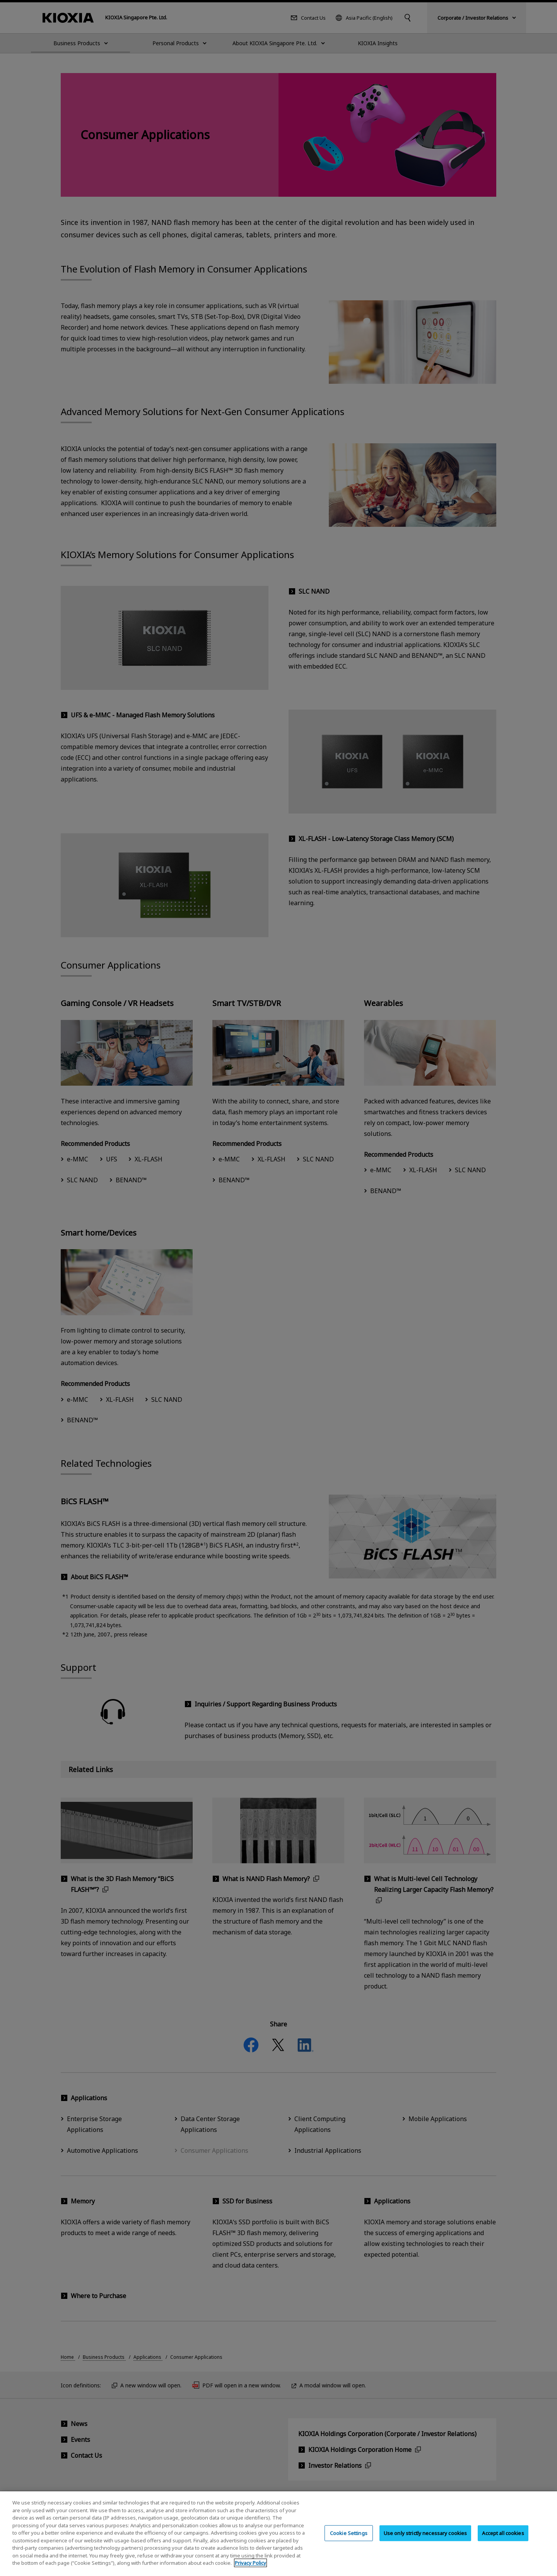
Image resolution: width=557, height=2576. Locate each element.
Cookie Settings (348, 2538)
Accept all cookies (503, 2538)
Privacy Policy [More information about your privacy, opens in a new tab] (250, 2569)
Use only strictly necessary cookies (425, 2538)
